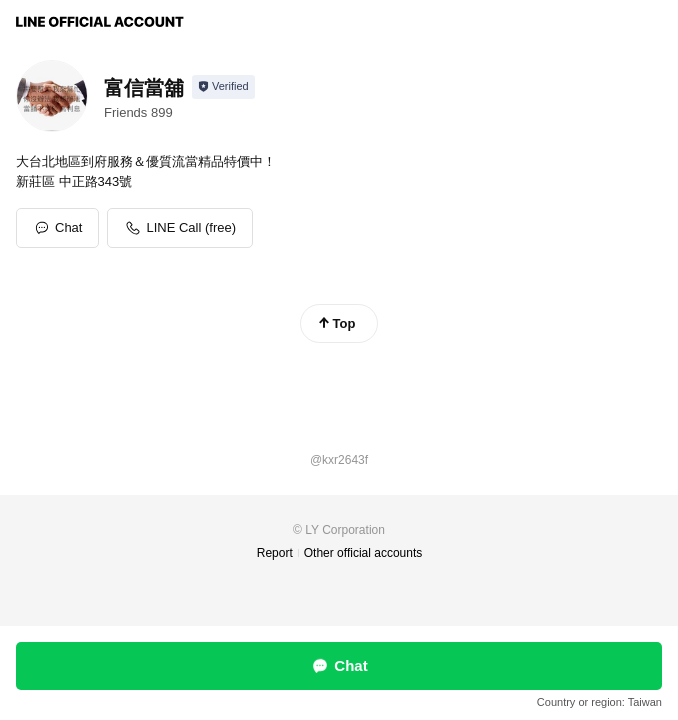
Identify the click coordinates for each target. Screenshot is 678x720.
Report (275, 553)
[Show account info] (223, 87)
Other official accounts (363, 553)
